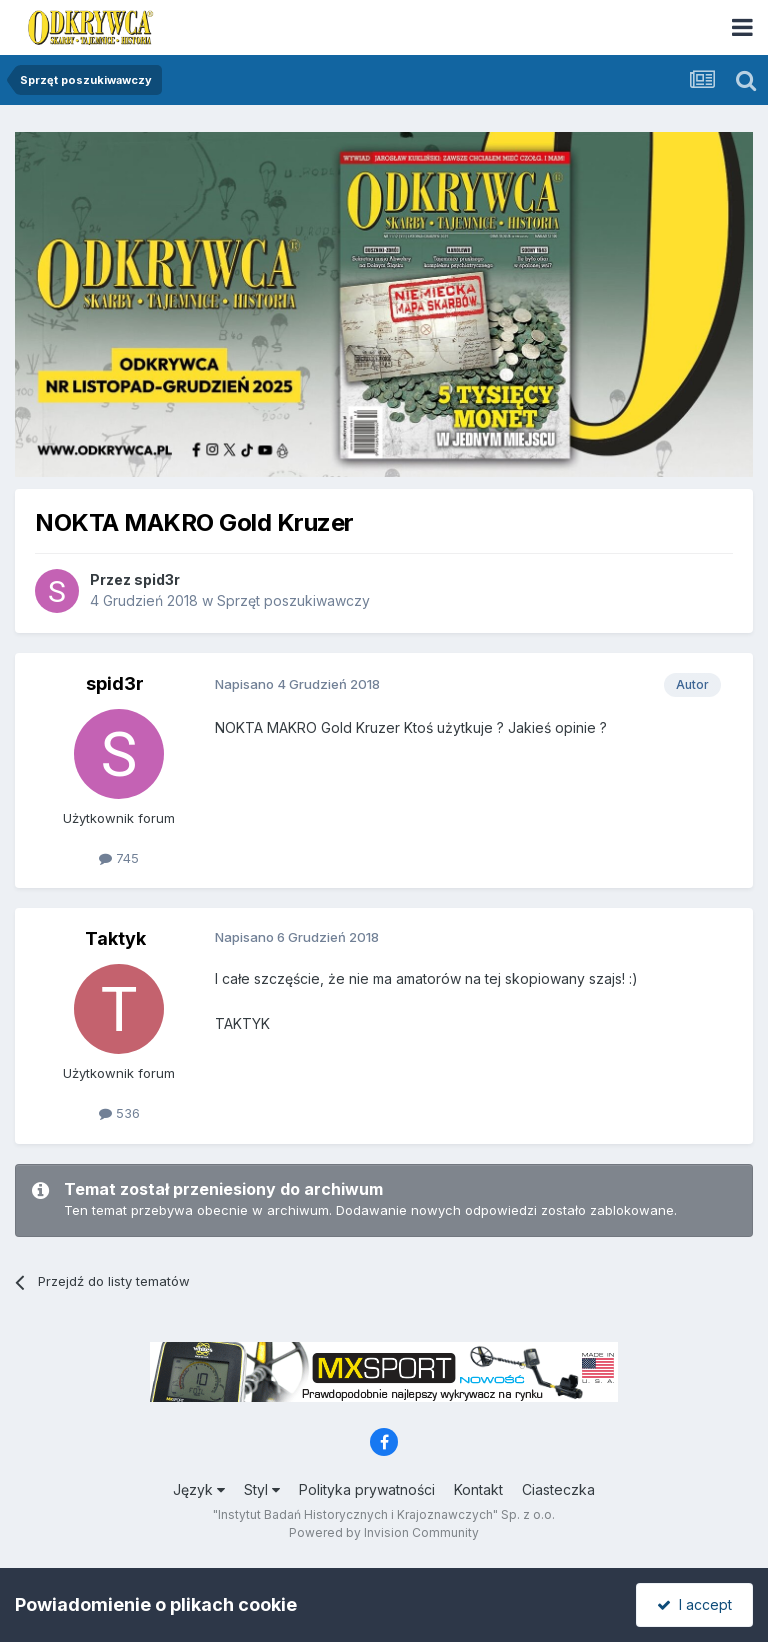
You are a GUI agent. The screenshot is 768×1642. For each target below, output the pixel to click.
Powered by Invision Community (384, 1532)
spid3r (157, 579)
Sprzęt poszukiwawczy (293, 600)
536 (119, 1113)
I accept (694, 1604)
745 (119, 858)
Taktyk (115, 938)
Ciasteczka (558, 1489)
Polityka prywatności (367, 1489)
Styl (262, 1489)
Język (199, 1489)
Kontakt (478, 1489)
